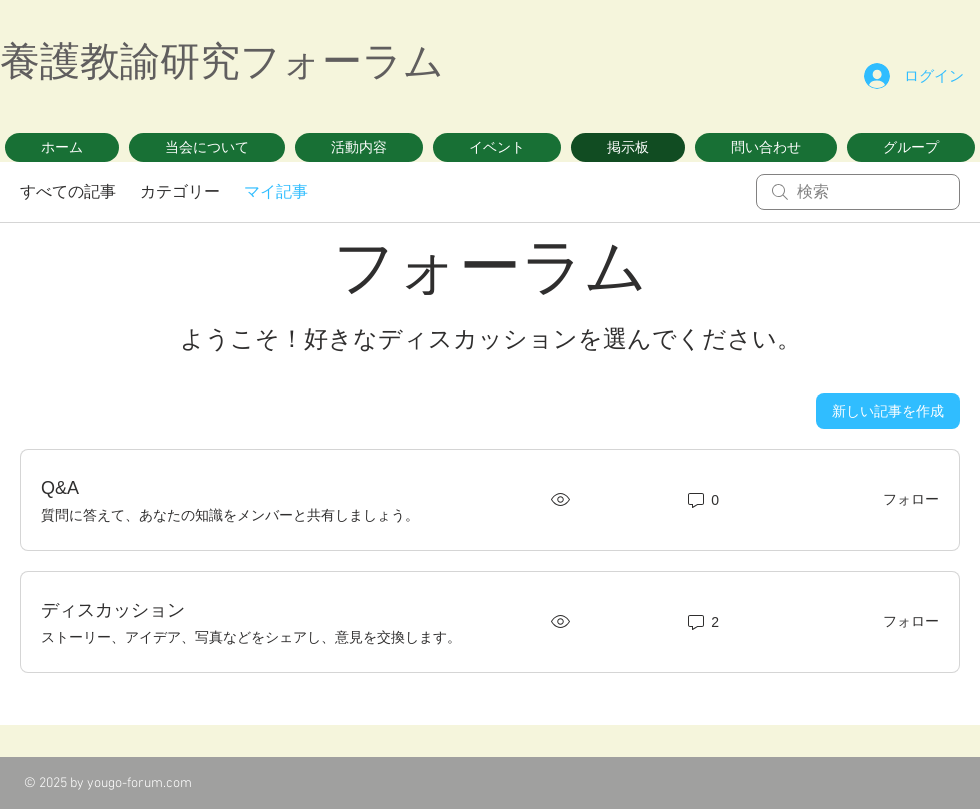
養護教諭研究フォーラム (222, 61)
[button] (207, 147)
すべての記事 (68, 191)
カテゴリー (180, 191)
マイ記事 (276, 191)
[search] (858, 192)
